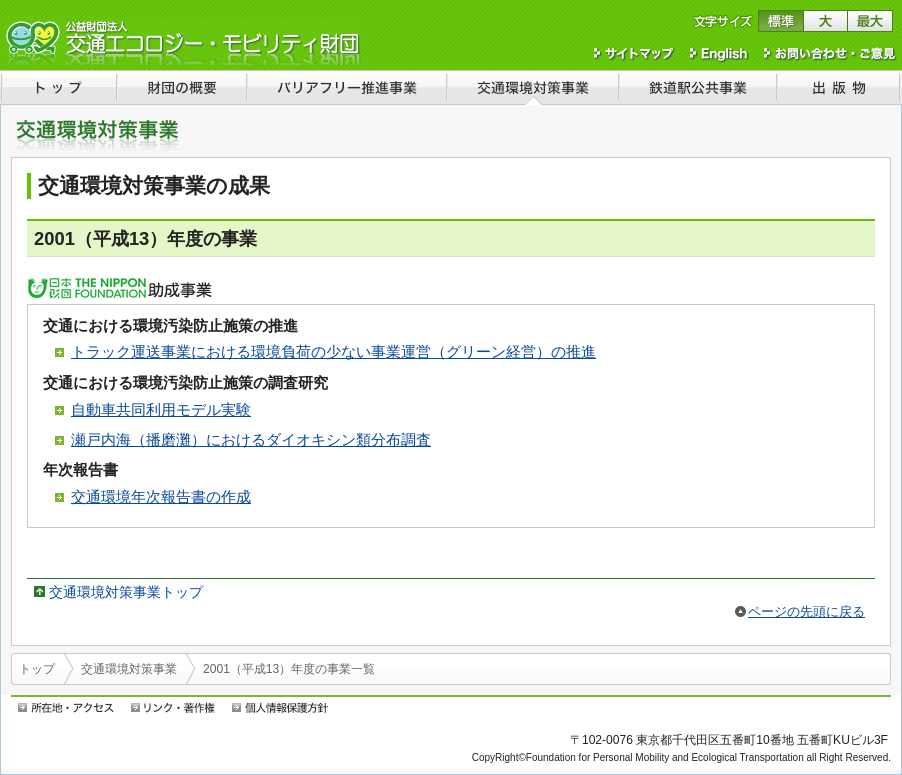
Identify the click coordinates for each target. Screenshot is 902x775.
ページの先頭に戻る (806, 611)
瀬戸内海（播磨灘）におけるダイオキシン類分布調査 (251, 439)
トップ (37, 669)
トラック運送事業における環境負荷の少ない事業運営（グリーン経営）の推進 (333, 351)
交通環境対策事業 (129, 669)
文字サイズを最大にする (870, 21)
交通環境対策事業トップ (126, 592)
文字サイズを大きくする (825, 21)
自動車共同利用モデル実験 (161, 409)
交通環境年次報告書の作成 (161, 496)
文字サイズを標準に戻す (780, 21)
